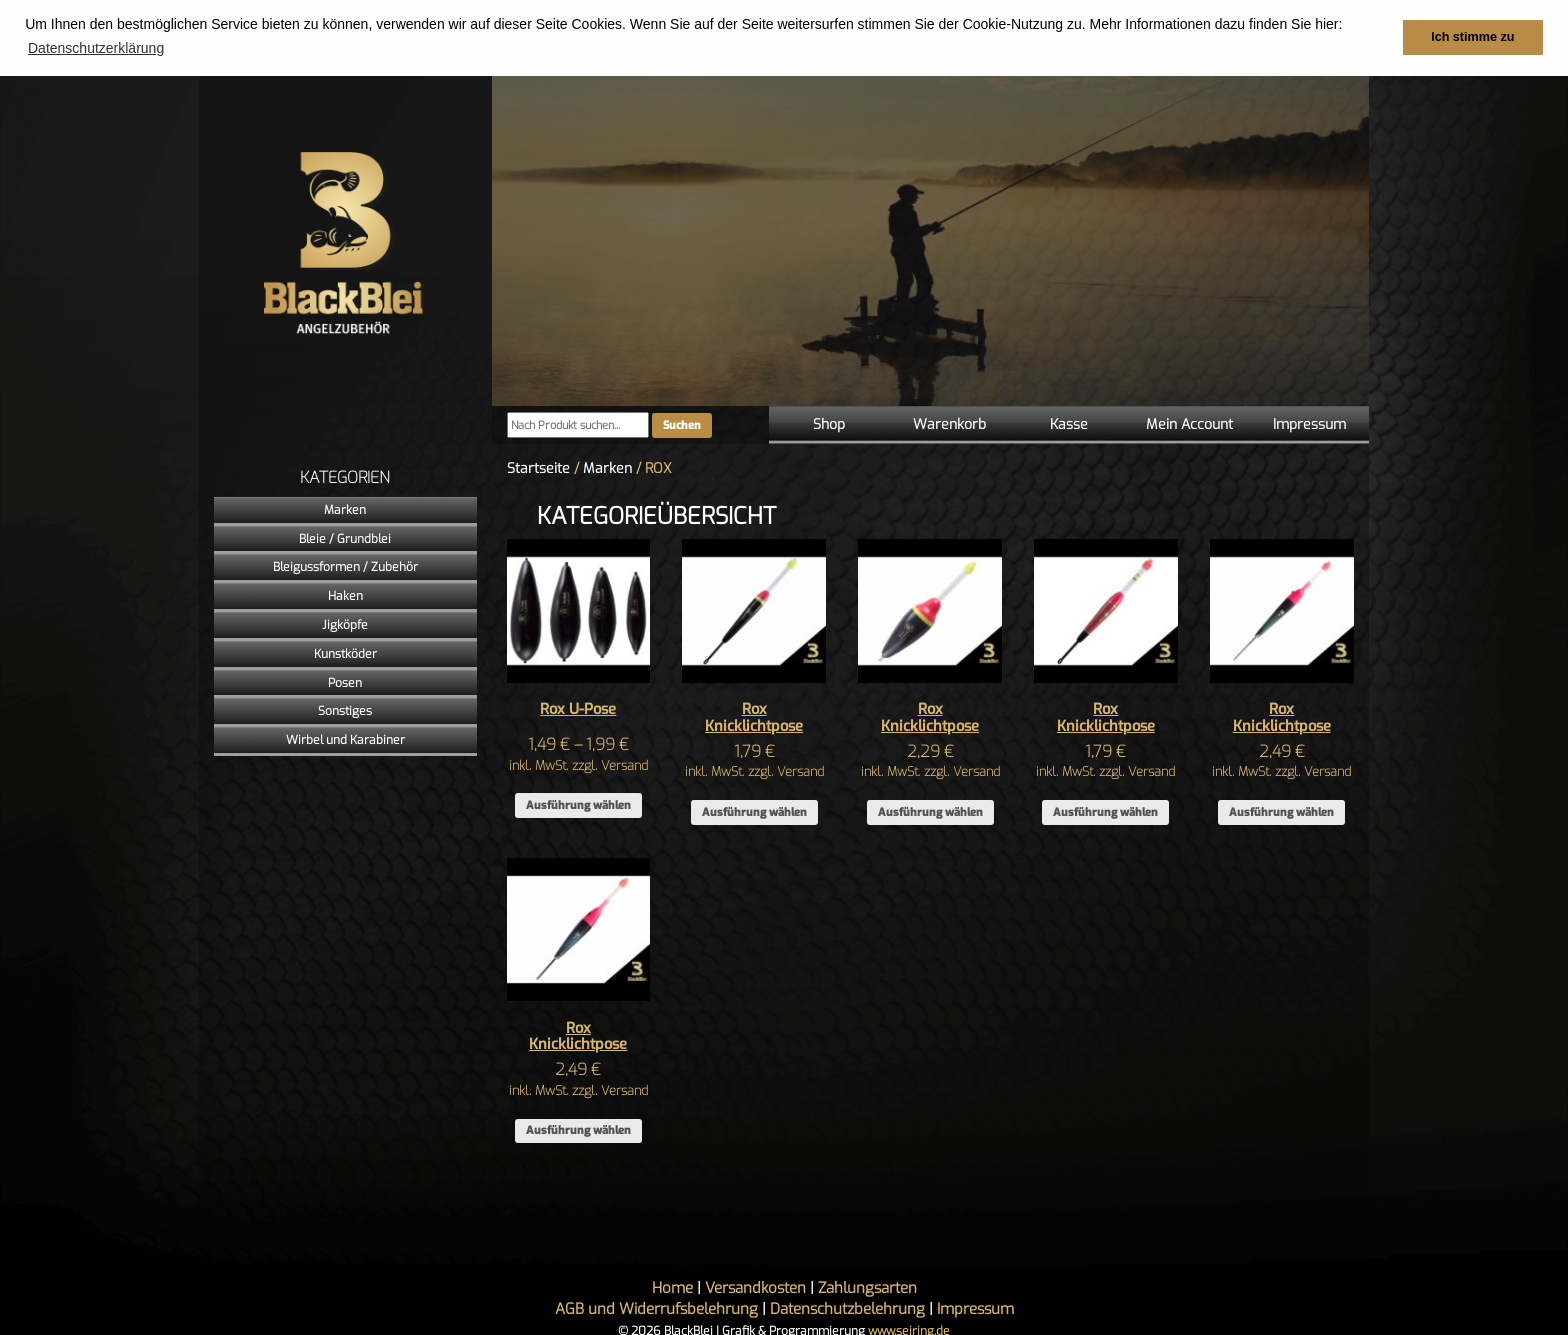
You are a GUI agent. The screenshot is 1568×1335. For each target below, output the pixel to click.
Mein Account (1189, 423)
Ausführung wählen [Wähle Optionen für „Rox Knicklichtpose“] (754, 811)
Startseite (538, 467)
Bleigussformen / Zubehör (345, 567)
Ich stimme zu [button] (1472, 37)
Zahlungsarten (867, 1287)
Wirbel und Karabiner (345, 739)
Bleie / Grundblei (345, 538)
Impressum (1309, 423)
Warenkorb (949, 423)
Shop (829, 423)
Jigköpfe (345, 624)
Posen (345, 682)
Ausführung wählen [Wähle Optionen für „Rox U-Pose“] (578, 804)
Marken (345, 509)
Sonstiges (345, 711)
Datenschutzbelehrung (847, 1308)
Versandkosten (755, 1287)
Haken (345, 595)
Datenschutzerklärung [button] (96, 48)
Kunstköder (345, 653)
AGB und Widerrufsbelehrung (656, 1308)
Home (672, 1287)
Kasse (1069, 423)
